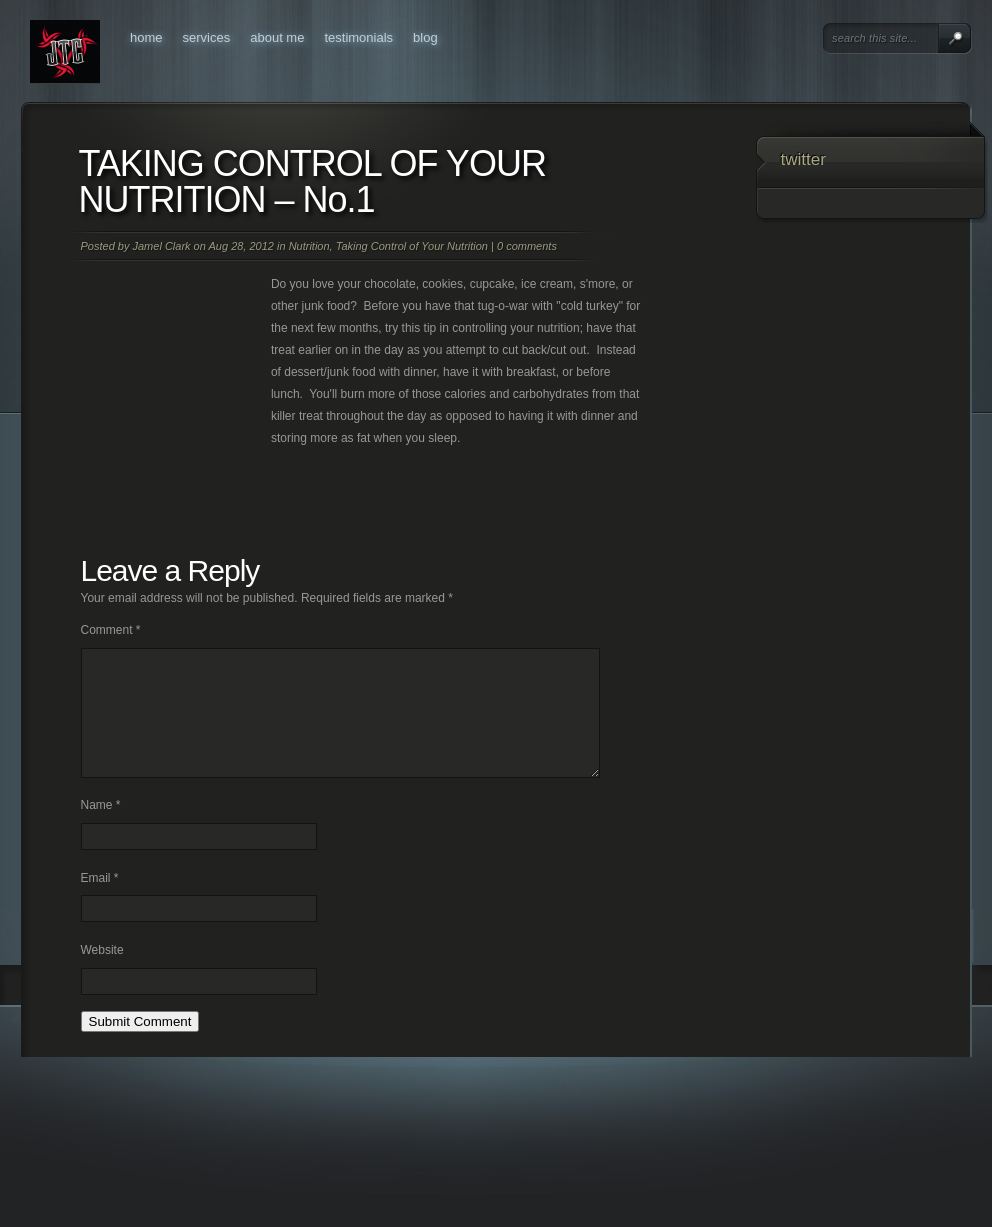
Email (100, 902)
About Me (277, 37)
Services (207, 37)
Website (102, 974)
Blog (425, 37)
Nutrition (309, 246)
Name (101, 829)
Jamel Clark (161, 246)
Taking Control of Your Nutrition (412, 246)
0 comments (527, 246)
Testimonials (358, 37)
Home (146, 37)
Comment (111, 630)
